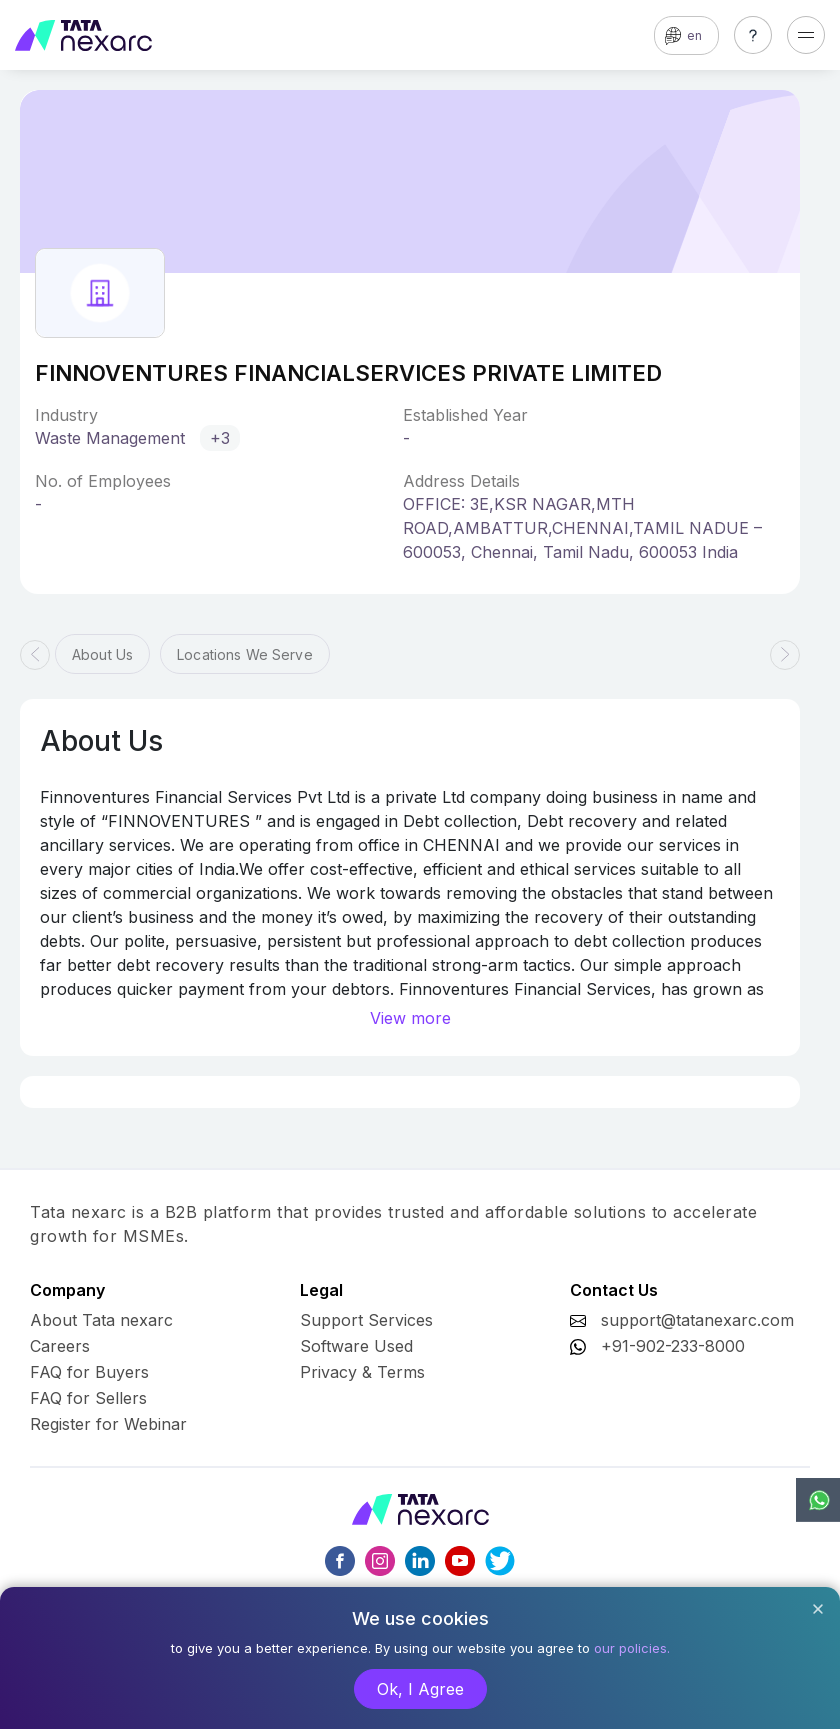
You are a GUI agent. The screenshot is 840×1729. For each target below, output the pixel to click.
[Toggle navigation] (806, 35)
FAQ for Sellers (88, 1398)
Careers (60, 1346)
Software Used (356, 1346)
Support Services (366, 1320)
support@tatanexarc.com (697, 1320)
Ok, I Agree (420, 1689)
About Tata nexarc (101, 1320)
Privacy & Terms (362, 1372)
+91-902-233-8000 (673, 1346)
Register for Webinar (108, 1424)
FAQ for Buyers (89, 1372)
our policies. (632, 1648)
